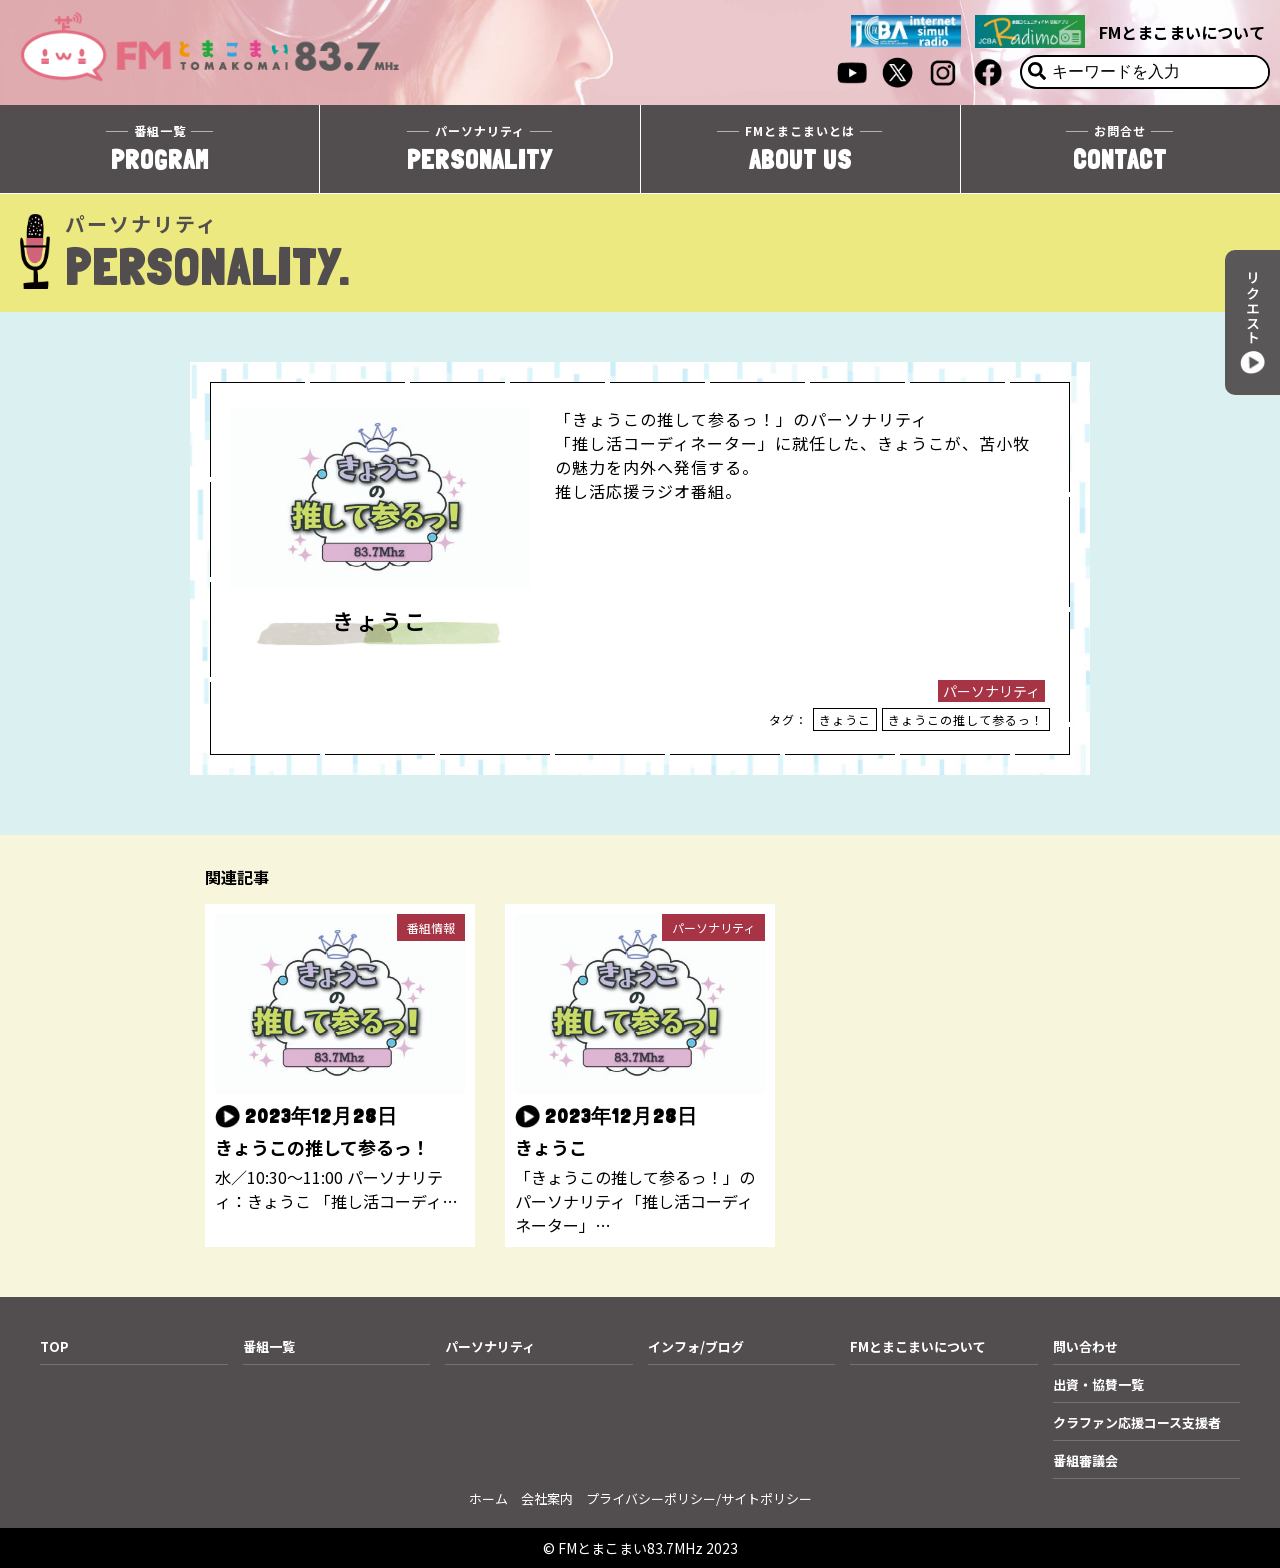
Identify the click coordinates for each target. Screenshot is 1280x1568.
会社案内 (547, 1498)
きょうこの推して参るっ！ (966, 719)
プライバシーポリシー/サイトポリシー (699, 1498)
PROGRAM (159, 148)
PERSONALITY (479, 148)
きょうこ (845, 719)
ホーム (488, 1498)
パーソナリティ (991, 691)
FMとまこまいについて (1182, 32)
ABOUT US (800, 148)
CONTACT (1120, 148)
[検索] (1037, 72)
